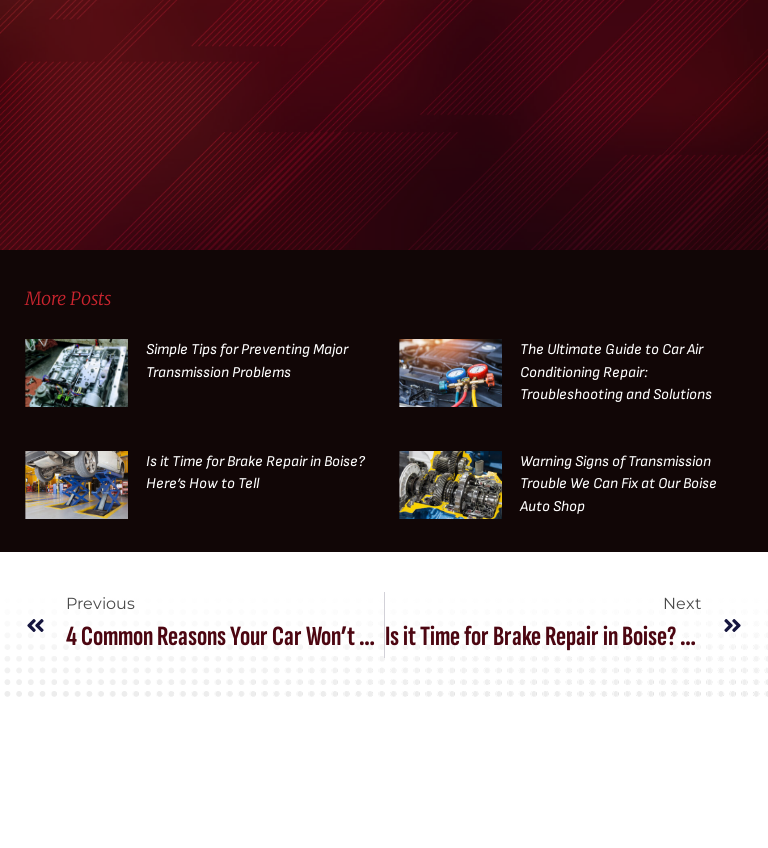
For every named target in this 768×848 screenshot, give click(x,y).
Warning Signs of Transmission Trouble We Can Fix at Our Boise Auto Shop (618, 484)
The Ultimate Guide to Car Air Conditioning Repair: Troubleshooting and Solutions (616, 372)
